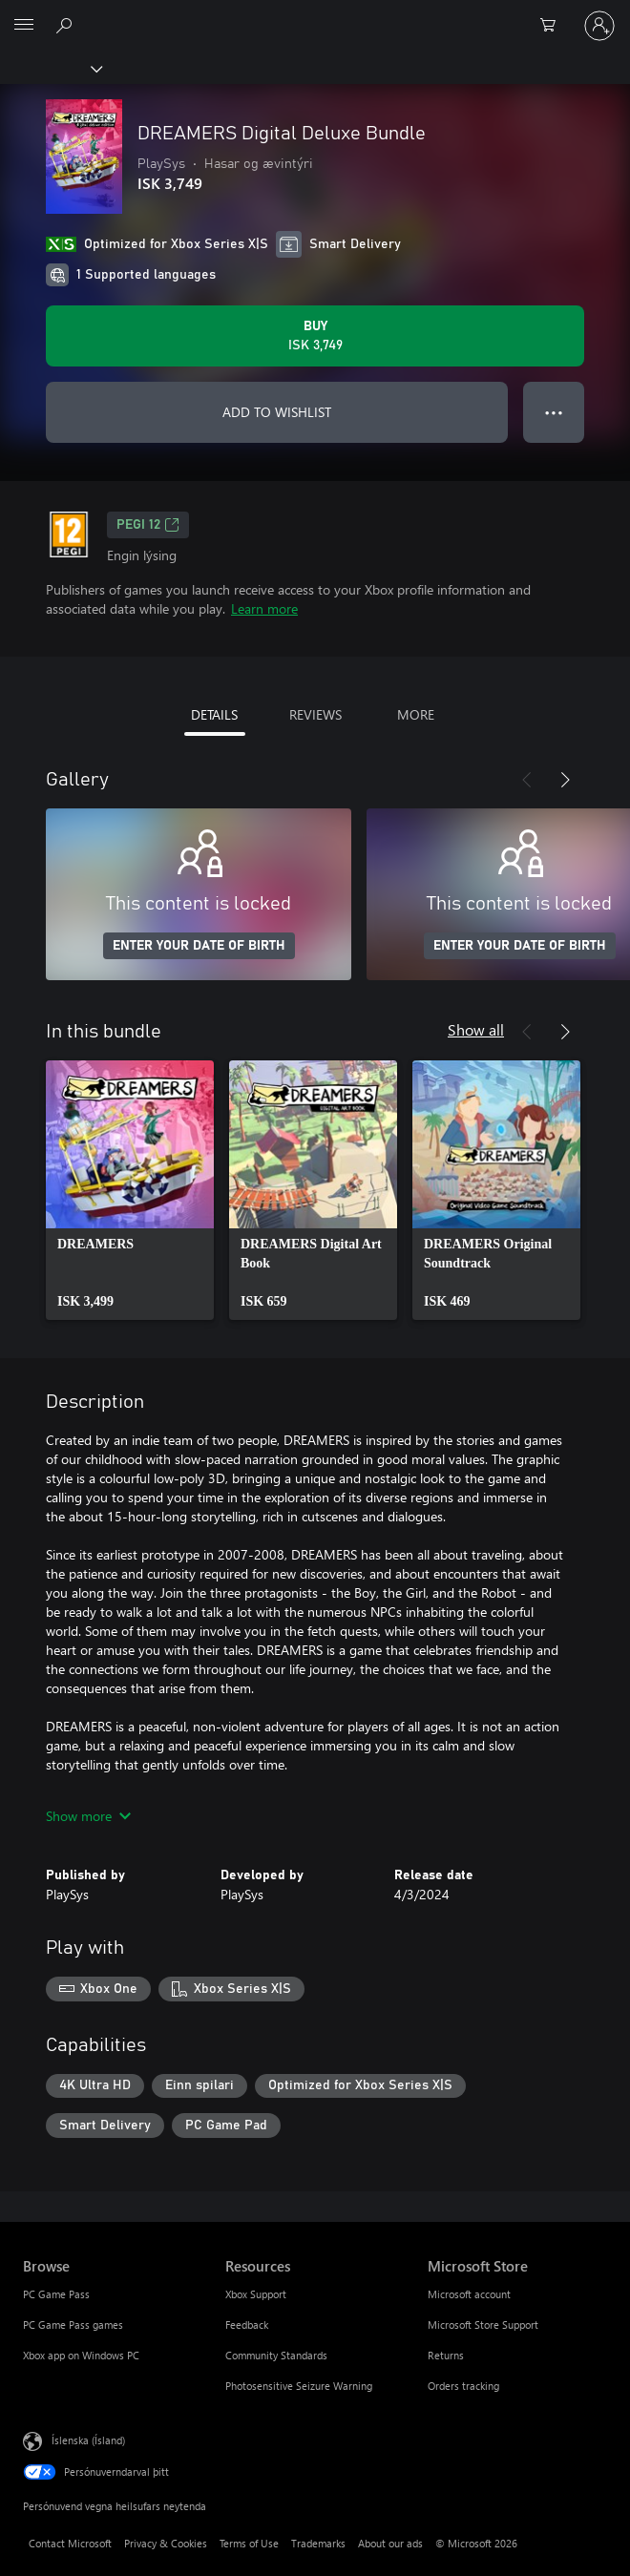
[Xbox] (50, 68)
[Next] (565, 779)
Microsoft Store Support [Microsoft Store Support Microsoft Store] (483, 2324)
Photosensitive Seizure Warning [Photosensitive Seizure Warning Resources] (298, 2385)
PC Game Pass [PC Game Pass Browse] (56, 2294)
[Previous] (527, 779)
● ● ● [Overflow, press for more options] (554, 412)
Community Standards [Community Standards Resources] (276, 2355)
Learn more (264, 608)
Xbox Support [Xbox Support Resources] (255, 2294)
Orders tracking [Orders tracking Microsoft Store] (463, 2385)
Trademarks (318, 2543)
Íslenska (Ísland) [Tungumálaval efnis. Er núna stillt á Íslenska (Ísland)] (88, 2440)
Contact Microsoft (70, 2543)
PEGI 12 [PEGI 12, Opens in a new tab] (147, 525)
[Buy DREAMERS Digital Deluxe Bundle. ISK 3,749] (315, 336)
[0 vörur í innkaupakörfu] (554, 26)
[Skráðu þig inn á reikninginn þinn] (599, 26)
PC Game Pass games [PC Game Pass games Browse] (73, 2324)
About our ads (390, 2543)
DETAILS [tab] (214, 714)
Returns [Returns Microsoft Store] (446, 2355)
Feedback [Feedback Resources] (246, 2324)
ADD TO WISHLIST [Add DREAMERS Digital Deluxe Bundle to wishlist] (276, 412)
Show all (476, 1029)
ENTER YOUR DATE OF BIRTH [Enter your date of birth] (199, 946)
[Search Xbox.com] (67, 25)
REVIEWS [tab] (315, 714)
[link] (130, 1190)
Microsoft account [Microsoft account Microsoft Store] (469, 2294)
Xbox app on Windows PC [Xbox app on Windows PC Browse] (81, 2355)
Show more (88, 1816)
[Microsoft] (314, 14)
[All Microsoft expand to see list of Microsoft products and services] (24, 26)
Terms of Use (249, 2543)
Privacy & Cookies (165, 2543)
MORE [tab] (415, 714)
